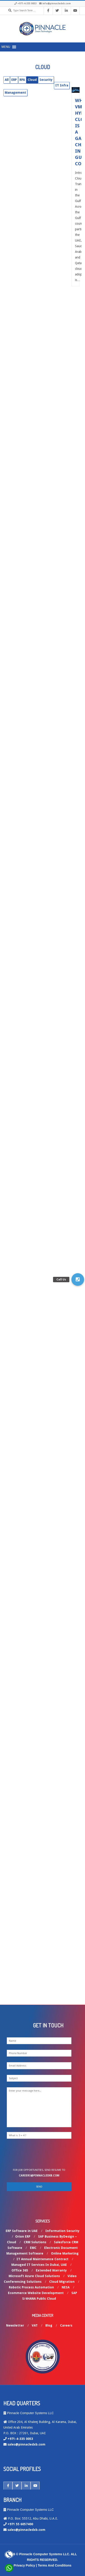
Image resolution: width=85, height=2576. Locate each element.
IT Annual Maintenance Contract (42, 2259)
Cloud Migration (62, 2281)
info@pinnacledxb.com (56, 3)
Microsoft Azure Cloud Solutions (34, 2276)
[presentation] (43, 2155)
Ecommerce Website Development (36, 2293)
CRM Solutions (35, 2242)
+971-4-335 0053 (26, 3)
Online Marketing (65, 2253)
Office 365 (20, 2270)
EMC (33, 2248)
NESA (66, 2287)
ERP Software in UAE (22, 2231)
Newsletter (15, 2325)
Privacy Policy (24, 2565)
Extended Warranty (51, 2270)
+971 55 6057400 (20, 2524)
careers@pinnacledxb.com (39, 2175)
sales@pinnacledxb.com (26, 2444)
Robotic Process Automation (31, 2287)
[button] (77, 1279)
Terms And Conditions (55, 2565)
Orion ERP (22, 2236)
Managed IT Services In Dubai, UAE (39, 2265)
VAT (35, 2325)
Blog (48, 2325)
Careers (66, 2325)
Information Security (62, 2231)
